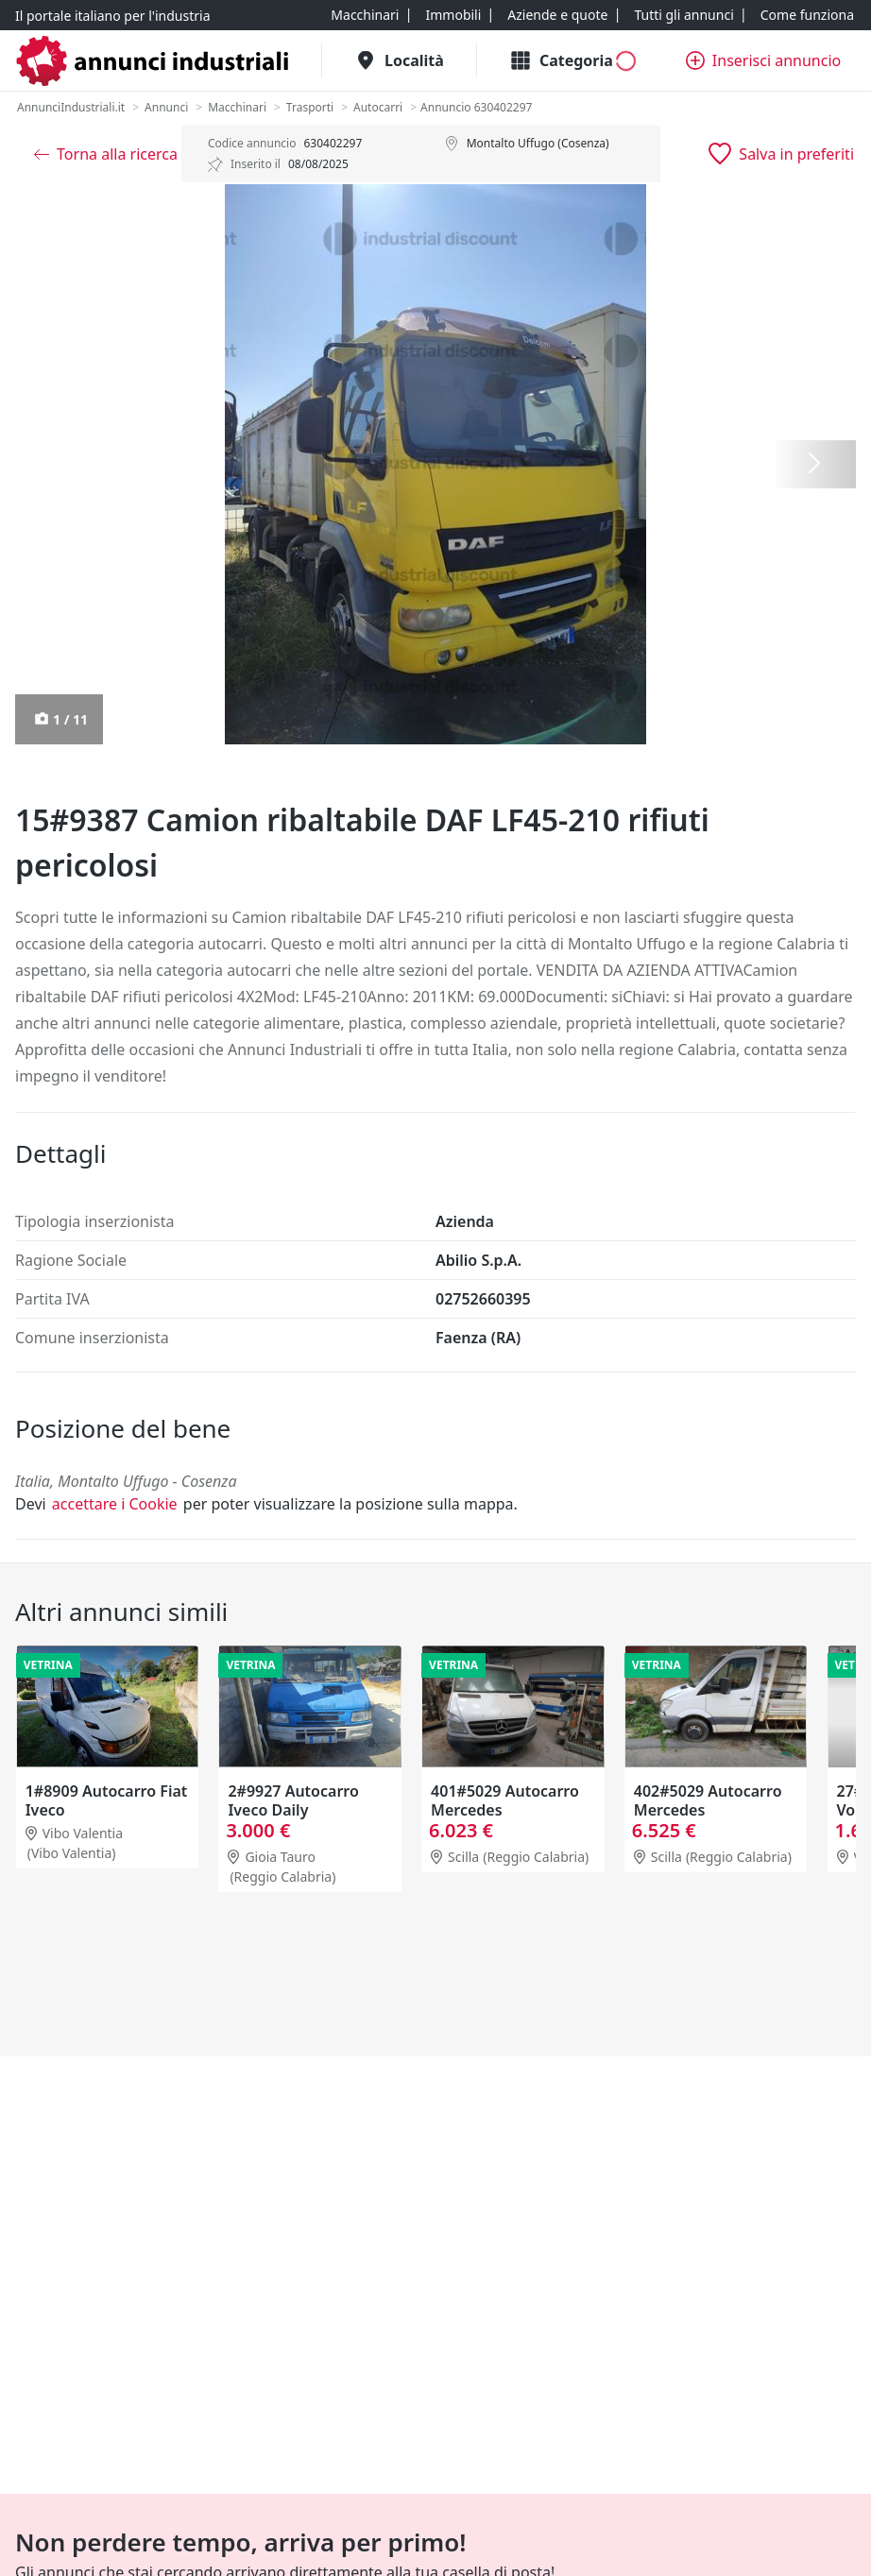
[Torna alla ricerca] (105, 154)
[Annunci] (166, 107)
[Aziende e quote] (557, 15)
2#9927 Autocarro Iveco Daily (495, 1800)
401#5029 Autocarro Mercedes (707, 1800)
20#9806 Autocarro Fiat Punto (94, 1800)
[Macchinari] (365, 15)
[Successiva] (814, 464)
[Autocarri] (377, 107)
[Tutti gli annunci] (683, 15)
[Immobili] (453, 15)
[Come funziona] (807, 15)
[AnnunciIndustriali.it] (71, 107)
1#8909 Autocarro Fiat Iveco (309, 1800)
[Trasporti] (309, 107)
